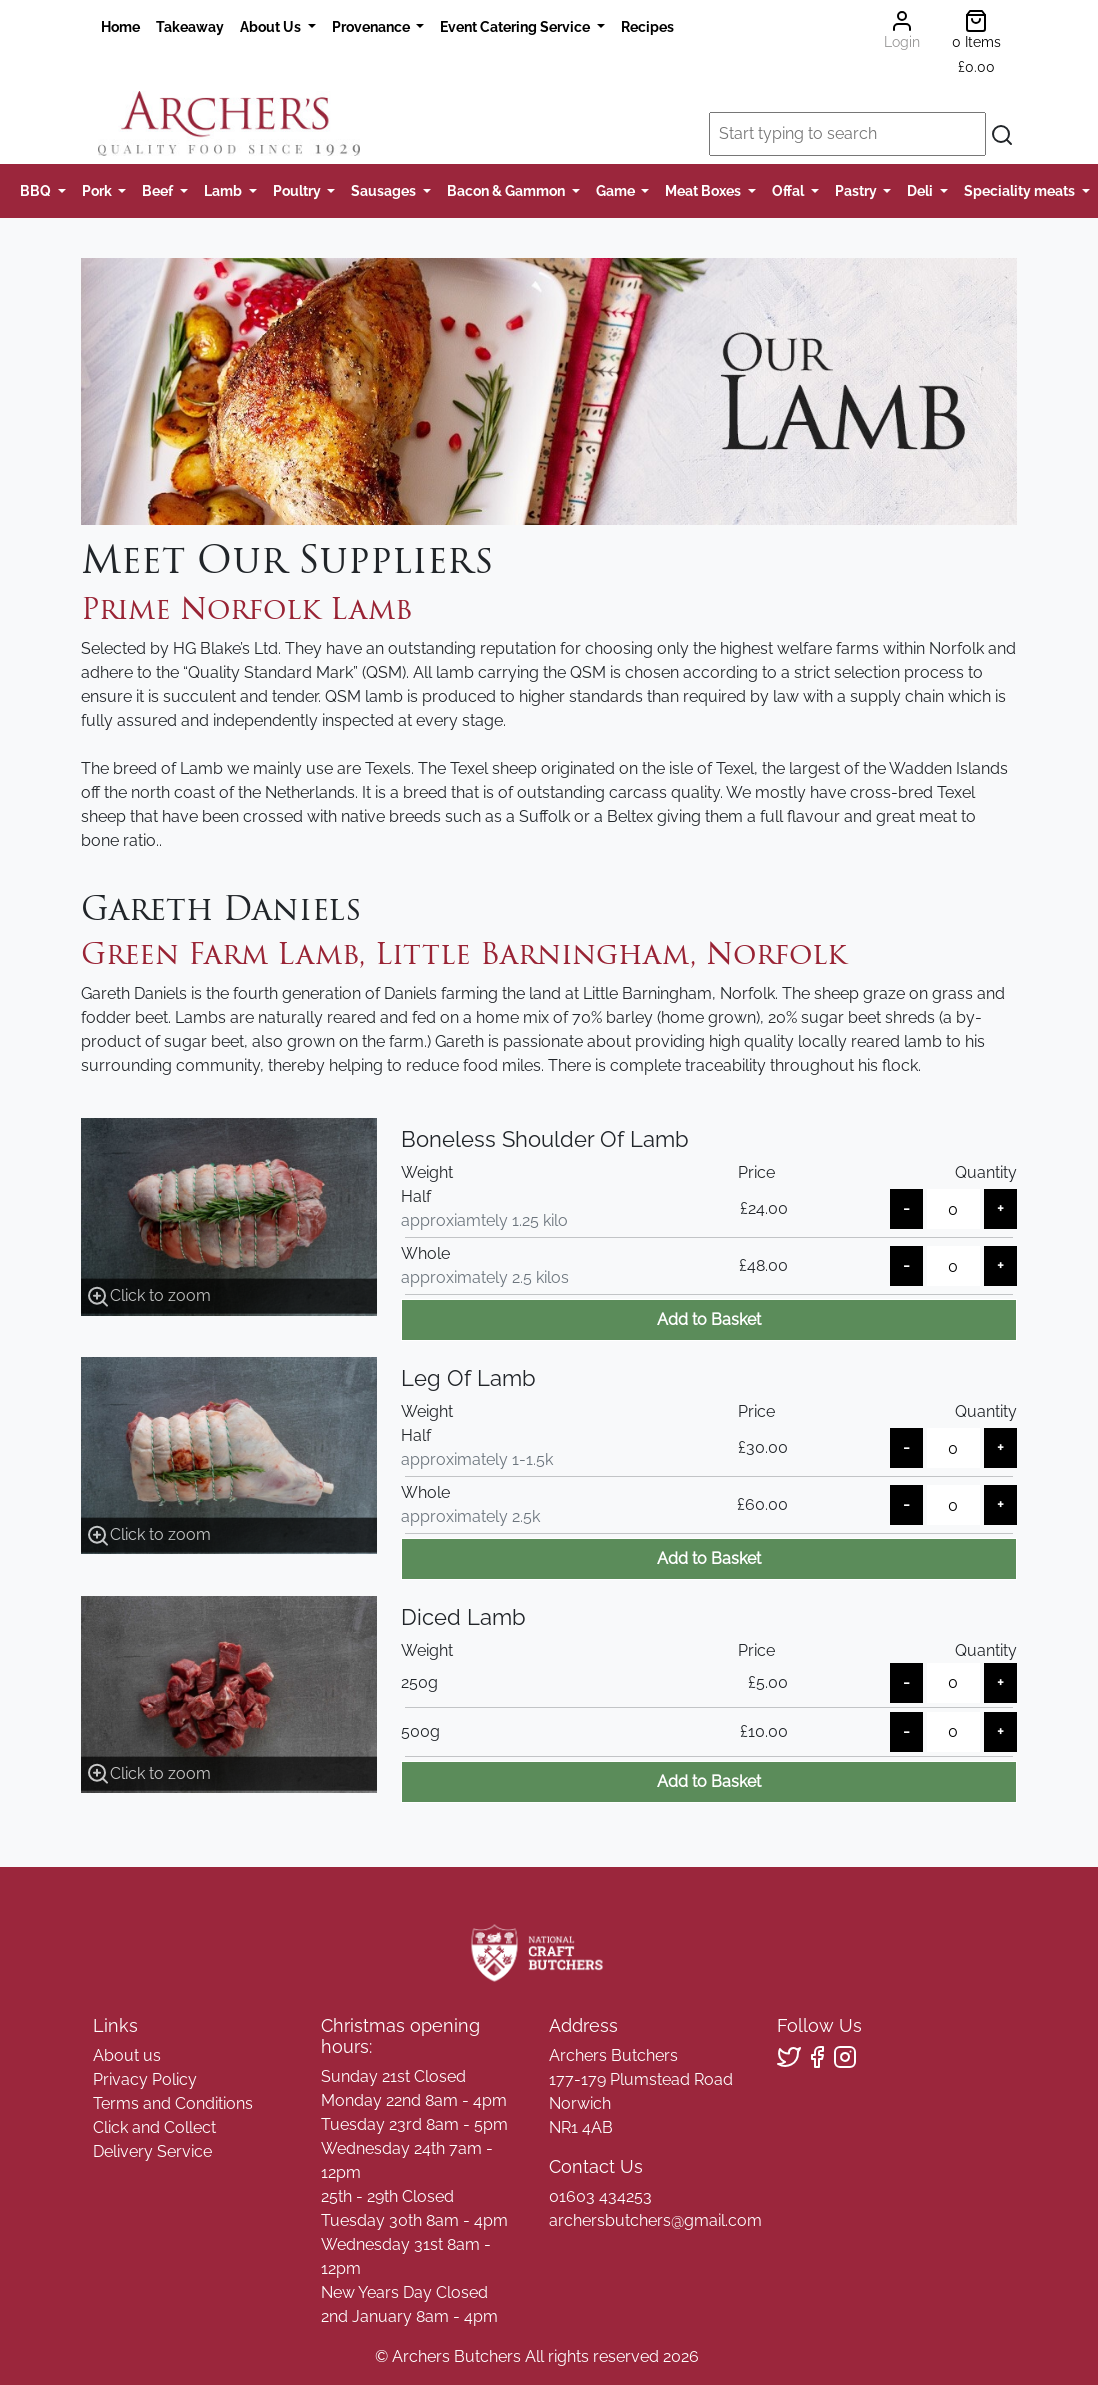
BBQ (37, 190)
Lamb (224, 190)
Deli (921, 190)
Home (120, 26)
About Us (272, 26)
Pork (98, 190)
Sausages (385, 190)
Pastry (857, 190)
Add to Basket (709, 1319)
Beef (159, 190)
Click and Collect (154, 2127)
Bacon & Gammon (507, 190)
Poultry (298, 190)
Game (617, 190)
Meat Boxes (704, 190)
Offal (789, 190)
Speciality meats (1021, 190)
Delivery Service (152, 2151)
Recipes (647, 26)
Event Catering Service (516, 26)
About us (127, 2055)
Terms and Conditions (173, 2103)
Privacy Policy (145, 2079)
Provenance (372, 26)
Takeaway (190, 26)
